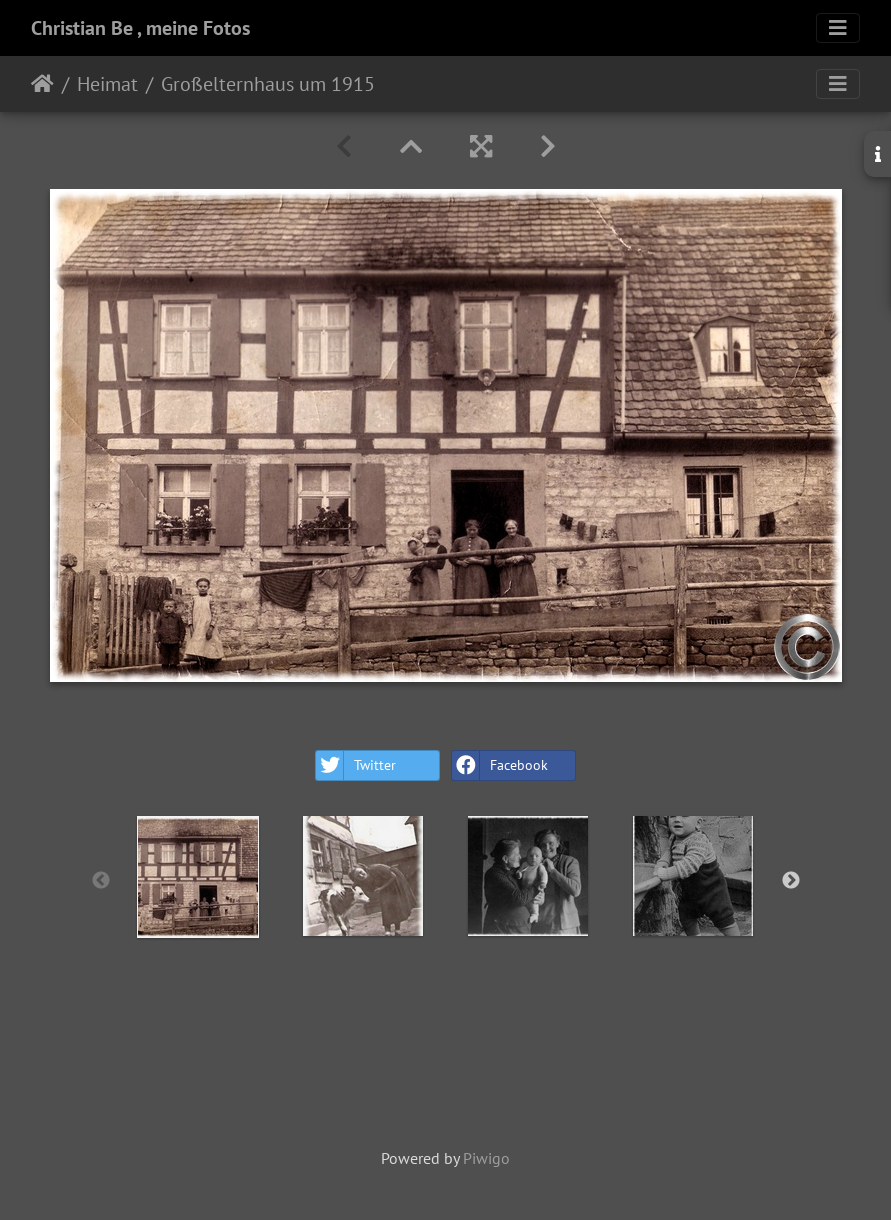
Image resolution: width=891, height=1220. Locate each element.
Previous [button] (101, 881)
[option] (198, 877)
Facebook (500, 765)
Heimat (107, 84)
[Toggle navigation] (838, 28)
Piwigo (486, 1158)
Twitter (356, 765)
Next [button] (791, 881)
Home (42, 84)
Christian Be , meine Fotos (140, 28)
